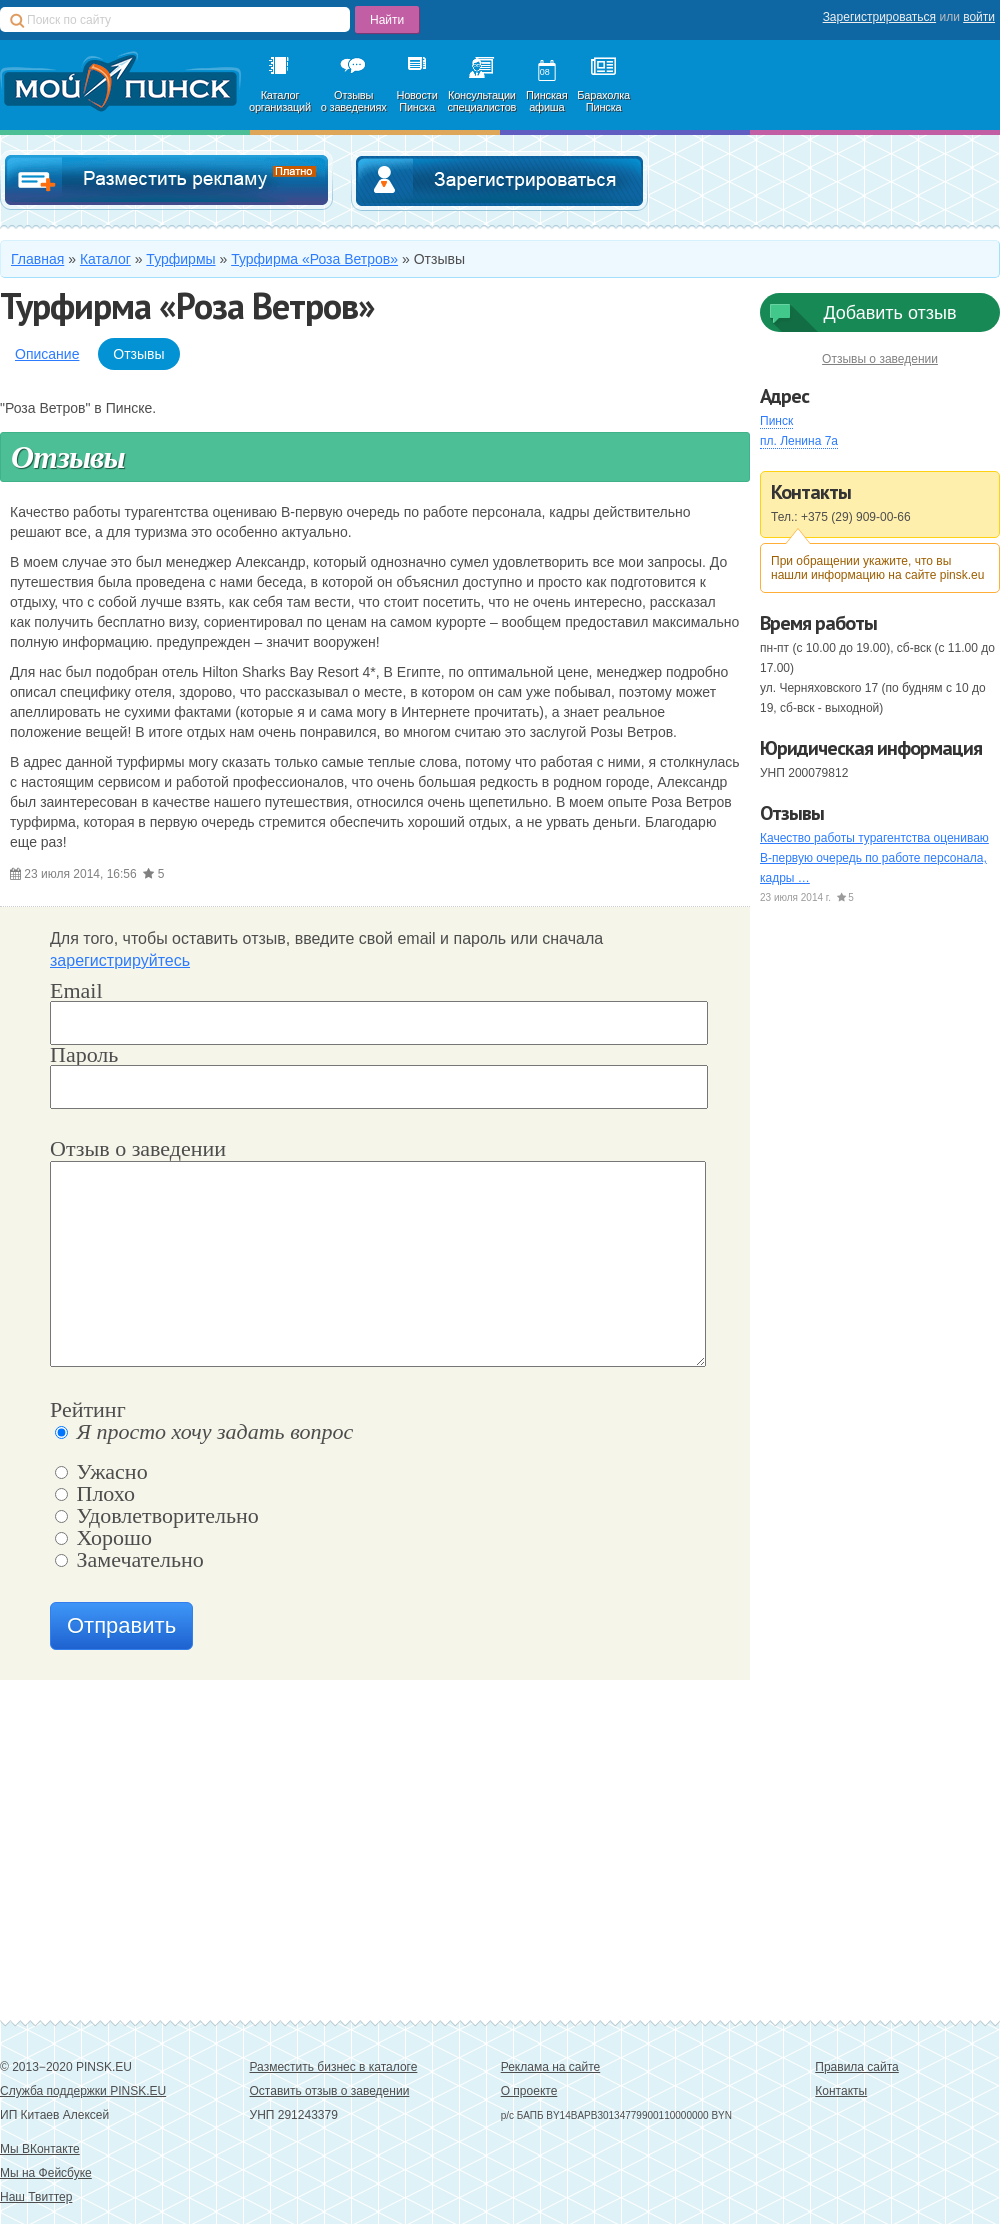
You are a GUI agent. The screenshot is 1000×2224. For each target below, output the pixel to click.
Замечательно (129, 1561)
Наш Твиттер (36, 2197)
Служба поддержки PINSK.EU (83, 2091)
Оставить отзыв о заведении (330, 2091)
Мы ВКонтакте (40, 2149)
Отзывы (138, 354)
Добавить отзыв (889, 313)
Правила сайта (856, 2067)
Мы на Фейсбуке (46, 2173)
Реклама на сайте (551, 2067)
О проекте (529, 2091)
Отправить (121, 1625)
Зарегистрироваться (879, 17)
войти (979, 17)
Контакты (841, 2091)
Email (76, 990)
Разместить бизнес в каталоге (334, 2067)
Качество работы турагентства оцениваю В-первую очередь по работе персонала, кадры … (874, 858)
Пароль (84, 1054)
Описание (47, 354)
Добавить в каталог (166, 180)
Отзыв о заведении (138, 1150)
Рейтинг (88, 1411)
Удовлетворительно (157, 1517)
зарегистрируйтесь (120, 960)
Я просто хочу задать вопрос (204, 1433)
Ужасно (101, 1473)
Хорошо (103, 1539)
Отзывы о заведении (880, 359)
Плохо (95, 1495)
